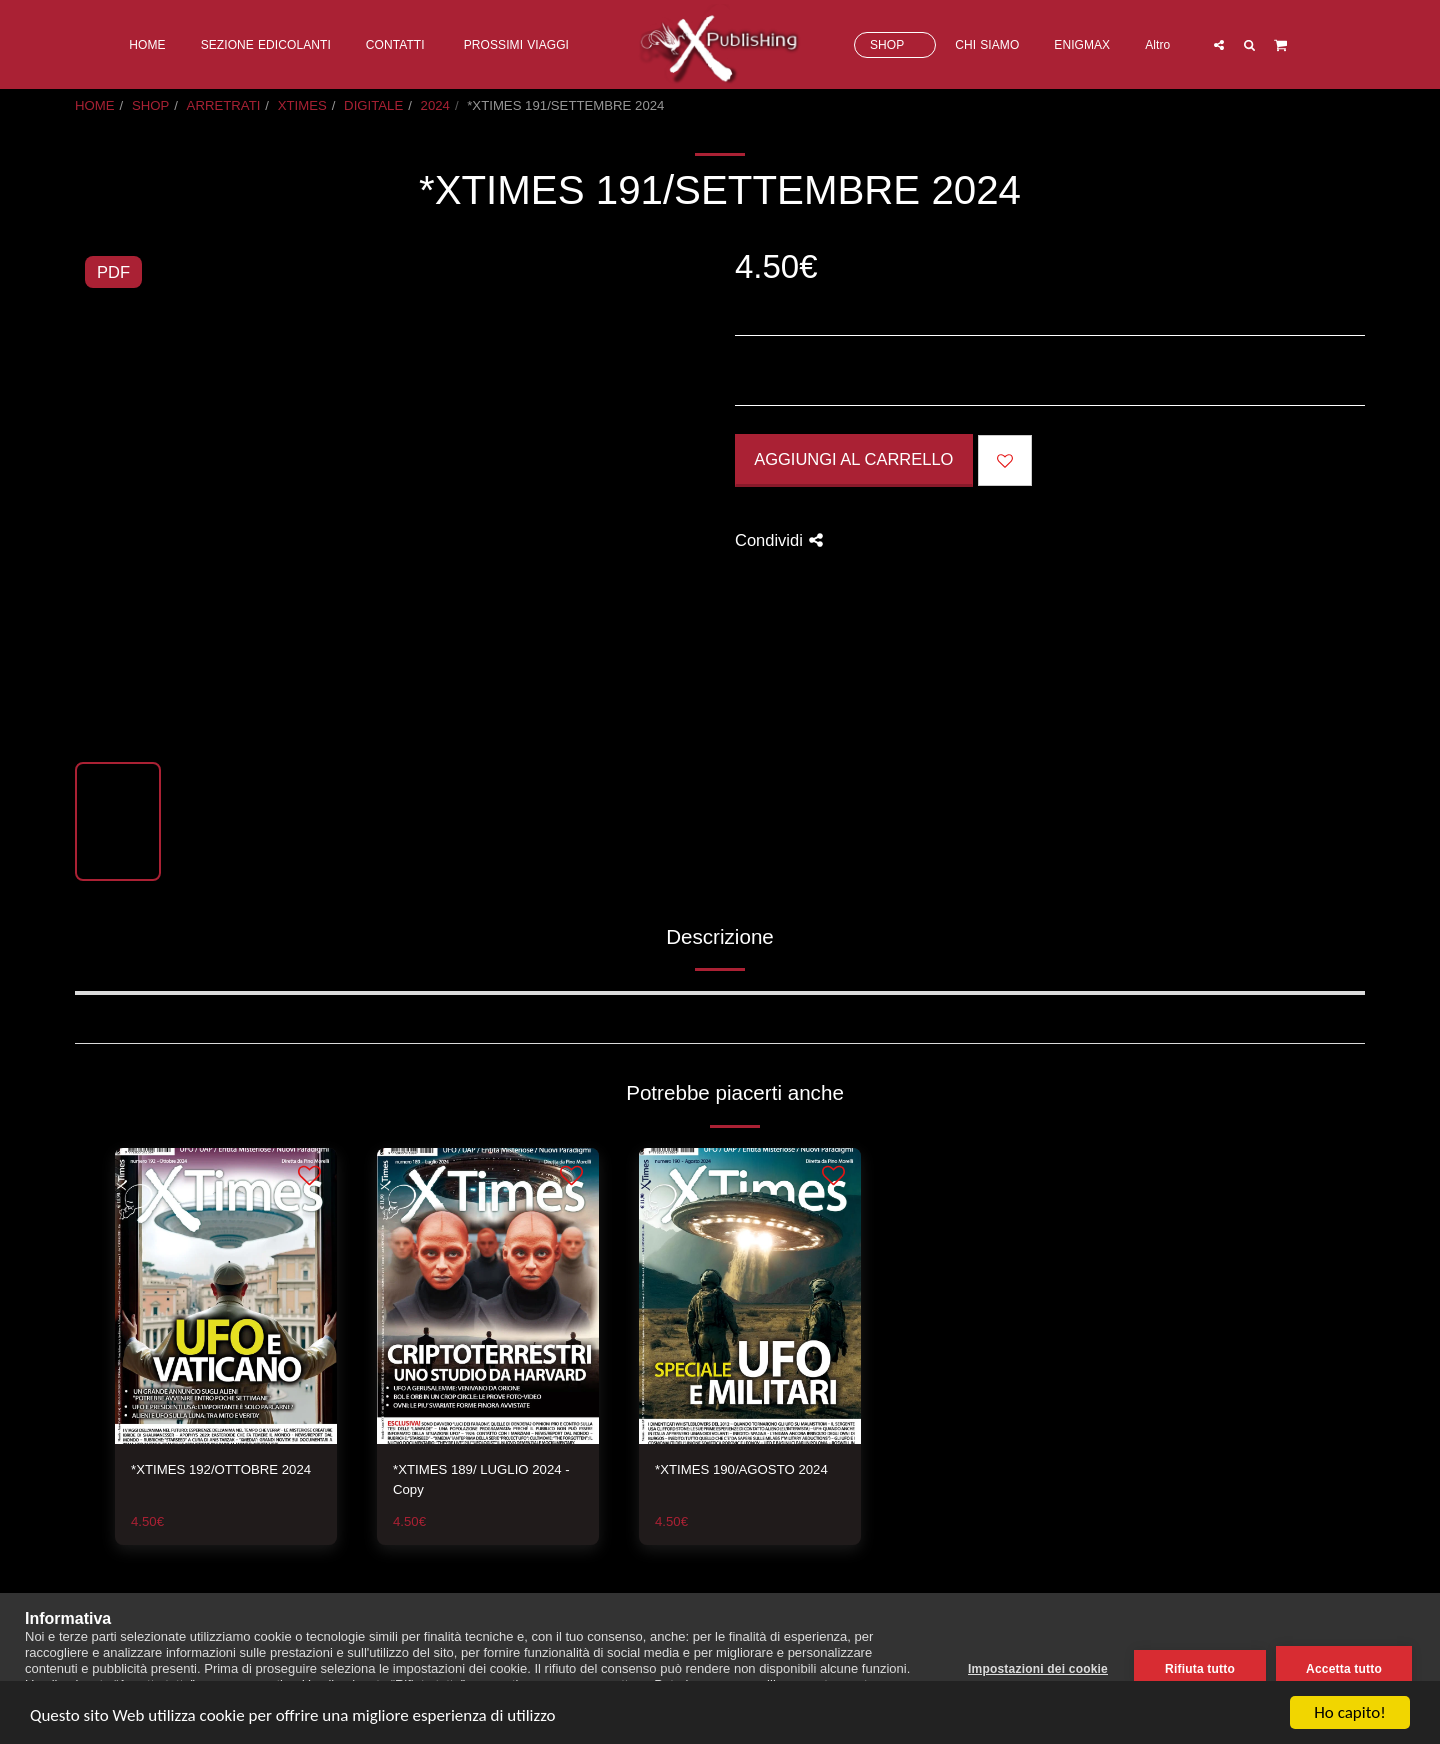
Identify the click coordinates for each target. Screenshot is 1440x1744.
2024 (435, 105)
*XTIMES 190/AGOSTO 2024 (741, 1469)
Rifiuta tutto (1200, 1669)
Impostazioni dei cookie (1038, 1669)
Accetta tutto (1344, 1669)
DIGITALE (373, 105)
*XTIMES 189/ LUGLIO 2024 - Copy (481, 1479)
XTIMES (302, 105)
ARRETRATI (224, 105)
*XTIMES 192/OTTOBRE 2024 (221, 1469)
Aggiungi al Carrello (853, 459)
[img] (226, 1296)
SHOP (150, 105)
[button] (1218, 44)
